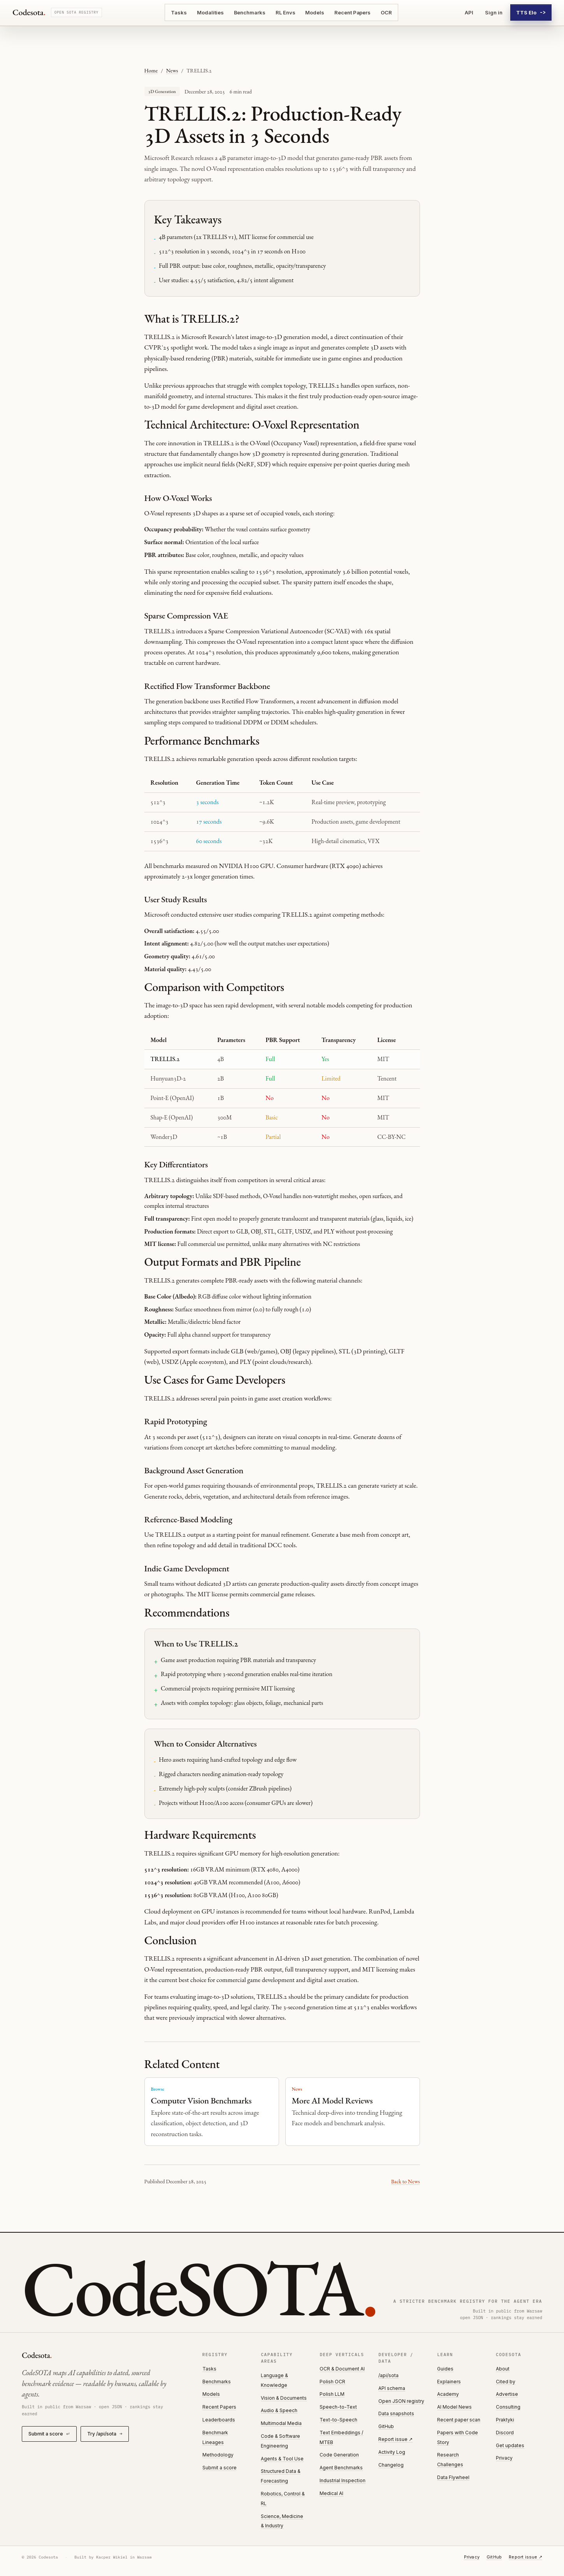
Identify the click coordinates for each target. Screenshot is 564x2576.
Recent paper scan (458, 2420)
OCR (386, 12)
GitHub (386, 2426)
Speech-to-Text (338, 2407)
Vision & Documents (284, 2398)
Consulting (508, 2407)
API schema (391, 2388)
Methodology (218, 2455)
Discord (505, 2432)
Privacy (504, 2458)
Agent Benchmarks (341, 2468)
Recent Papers (352, 12)
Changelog (391, 2465)
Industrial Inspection (342, 2480)
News (172, 70)
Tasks (179, 12)
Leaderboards (218, 2420)
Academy (448, 2394)
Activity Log (391, 2452)
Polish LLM (332, 2394)
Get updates (510, 2445)
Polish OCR (332, 2381)
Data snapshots (396, 2413)
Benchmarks (249, 12)
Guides (445, 2369)
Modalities (210, 12)
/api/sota (388, 2375)
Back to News (405, 2181)
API (469, 12)
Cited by (505, 2381)
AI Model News (454, 2407)
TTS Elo (531, 12)
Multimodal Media (281, 2423)
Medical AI (331, 2493)
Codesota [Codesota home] (29, 12)
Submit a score (49, 2434)
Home (151, 70)
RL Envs (285, 12)
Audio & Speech (279, 2410)
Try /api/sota (104, 2434)
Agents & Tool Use (282, 2459)
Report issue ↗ (395, 2439)
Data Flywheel (453, 2477)
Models (314, 12)
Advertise (507, 2394)
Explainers (449, 2381)
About (503, 2369)
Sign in (494, 12)
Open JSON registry (401, 2401)
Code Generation (339, 2455)
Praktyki (505, 2420)
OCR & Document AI (342, 2369)
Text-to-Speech (338, 2420)
